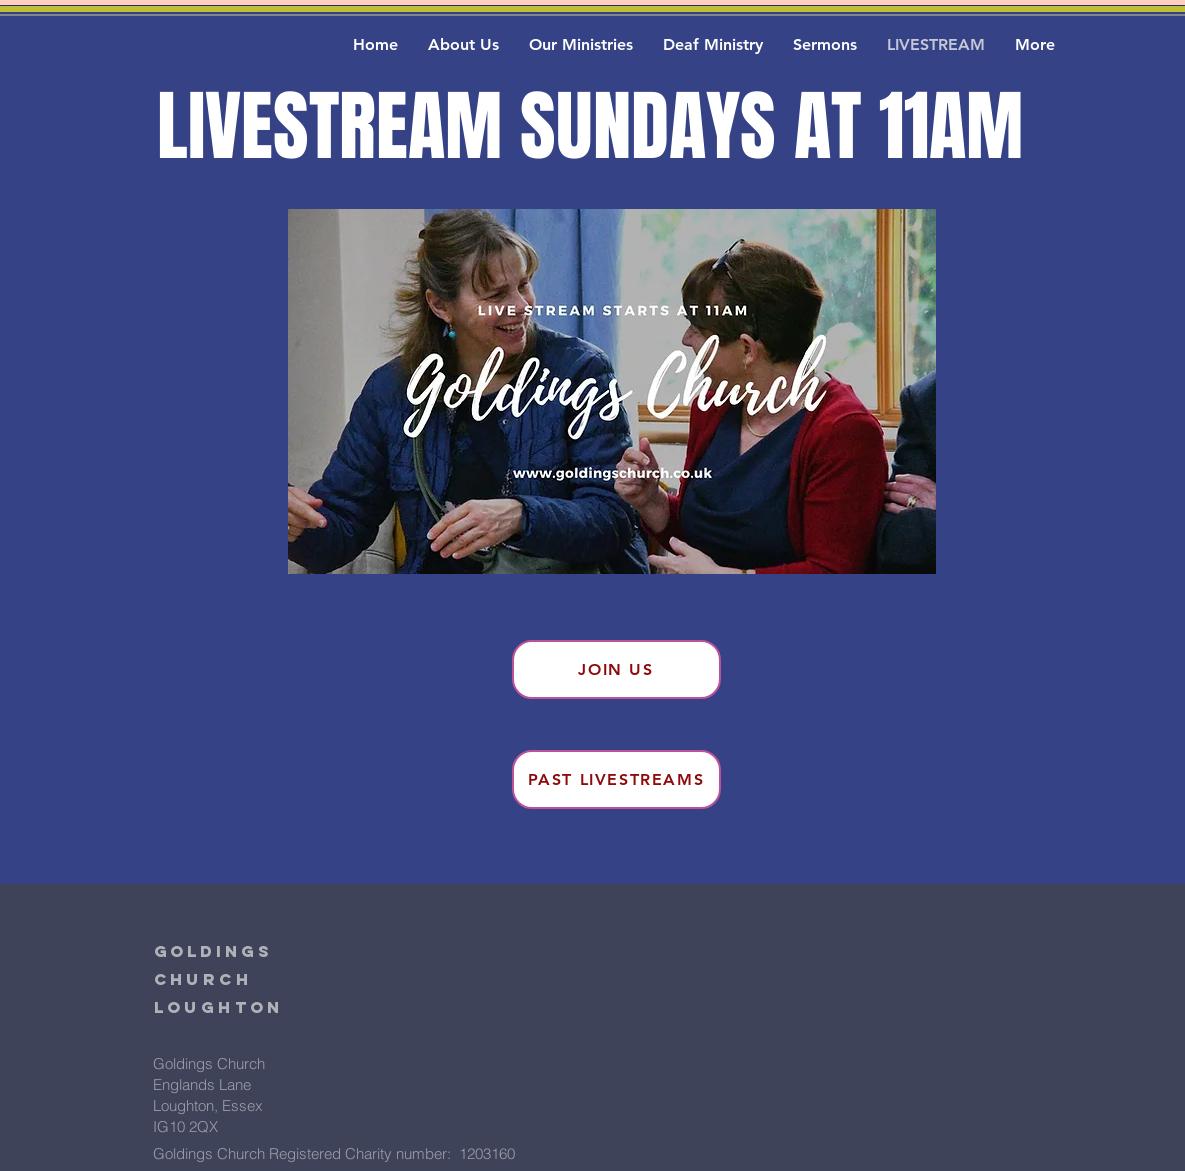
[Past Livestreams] (616, 779)
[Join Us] (616, 669)
